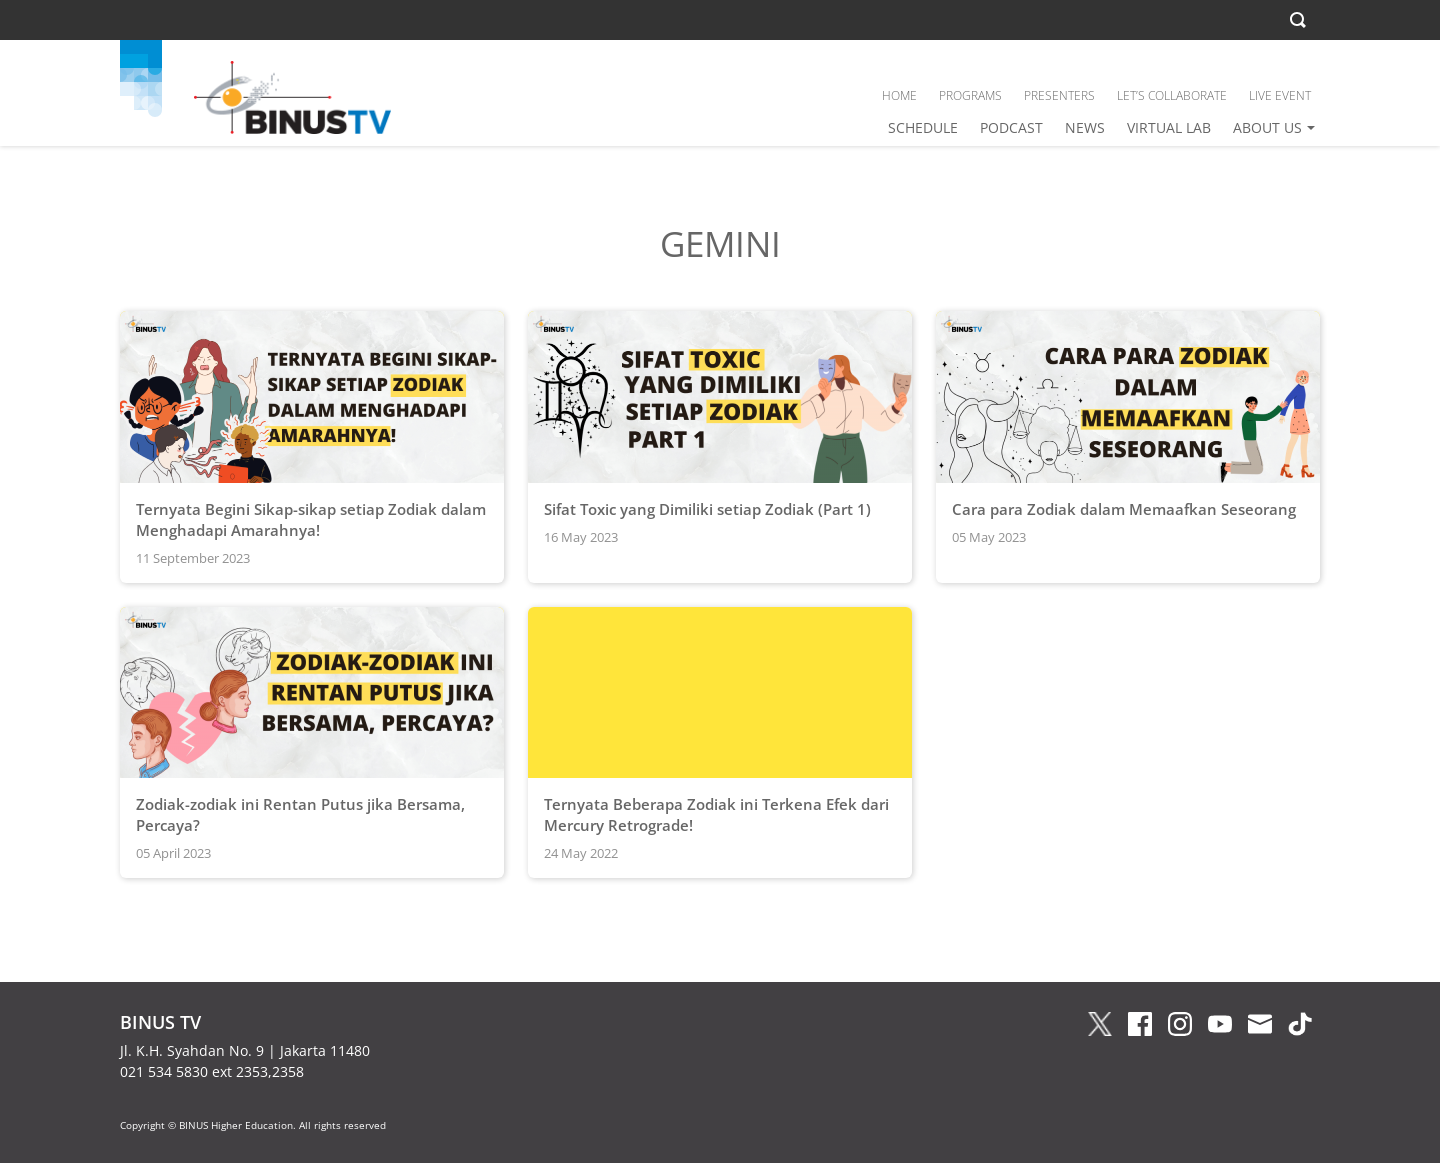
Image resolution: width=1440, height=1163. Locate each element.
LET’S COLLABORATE (1172, 95)
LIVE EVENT (1280, 95)
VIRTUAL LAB (1169, 127)
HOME (899, 95)
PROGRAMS (970, 95)
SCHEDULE (923, 127)
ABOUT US (1267, 127)
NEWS (1085, 127)
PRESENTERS (1059, 95)
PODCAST (1011, 127)
